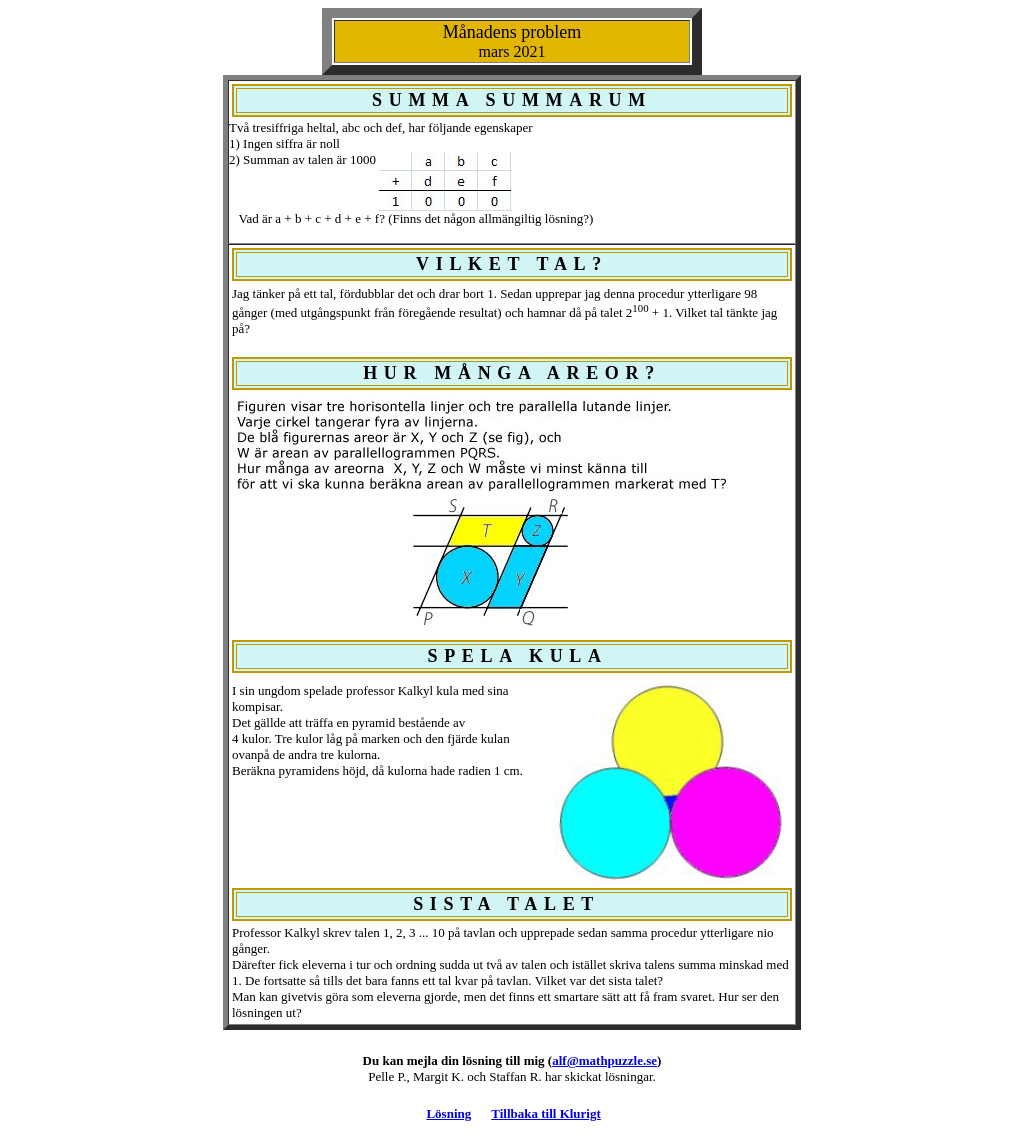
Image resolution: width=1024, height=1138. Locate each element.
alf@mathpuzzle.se (604, 1060)
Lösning (448, 1113)
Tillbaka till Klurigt (546, 1113)
